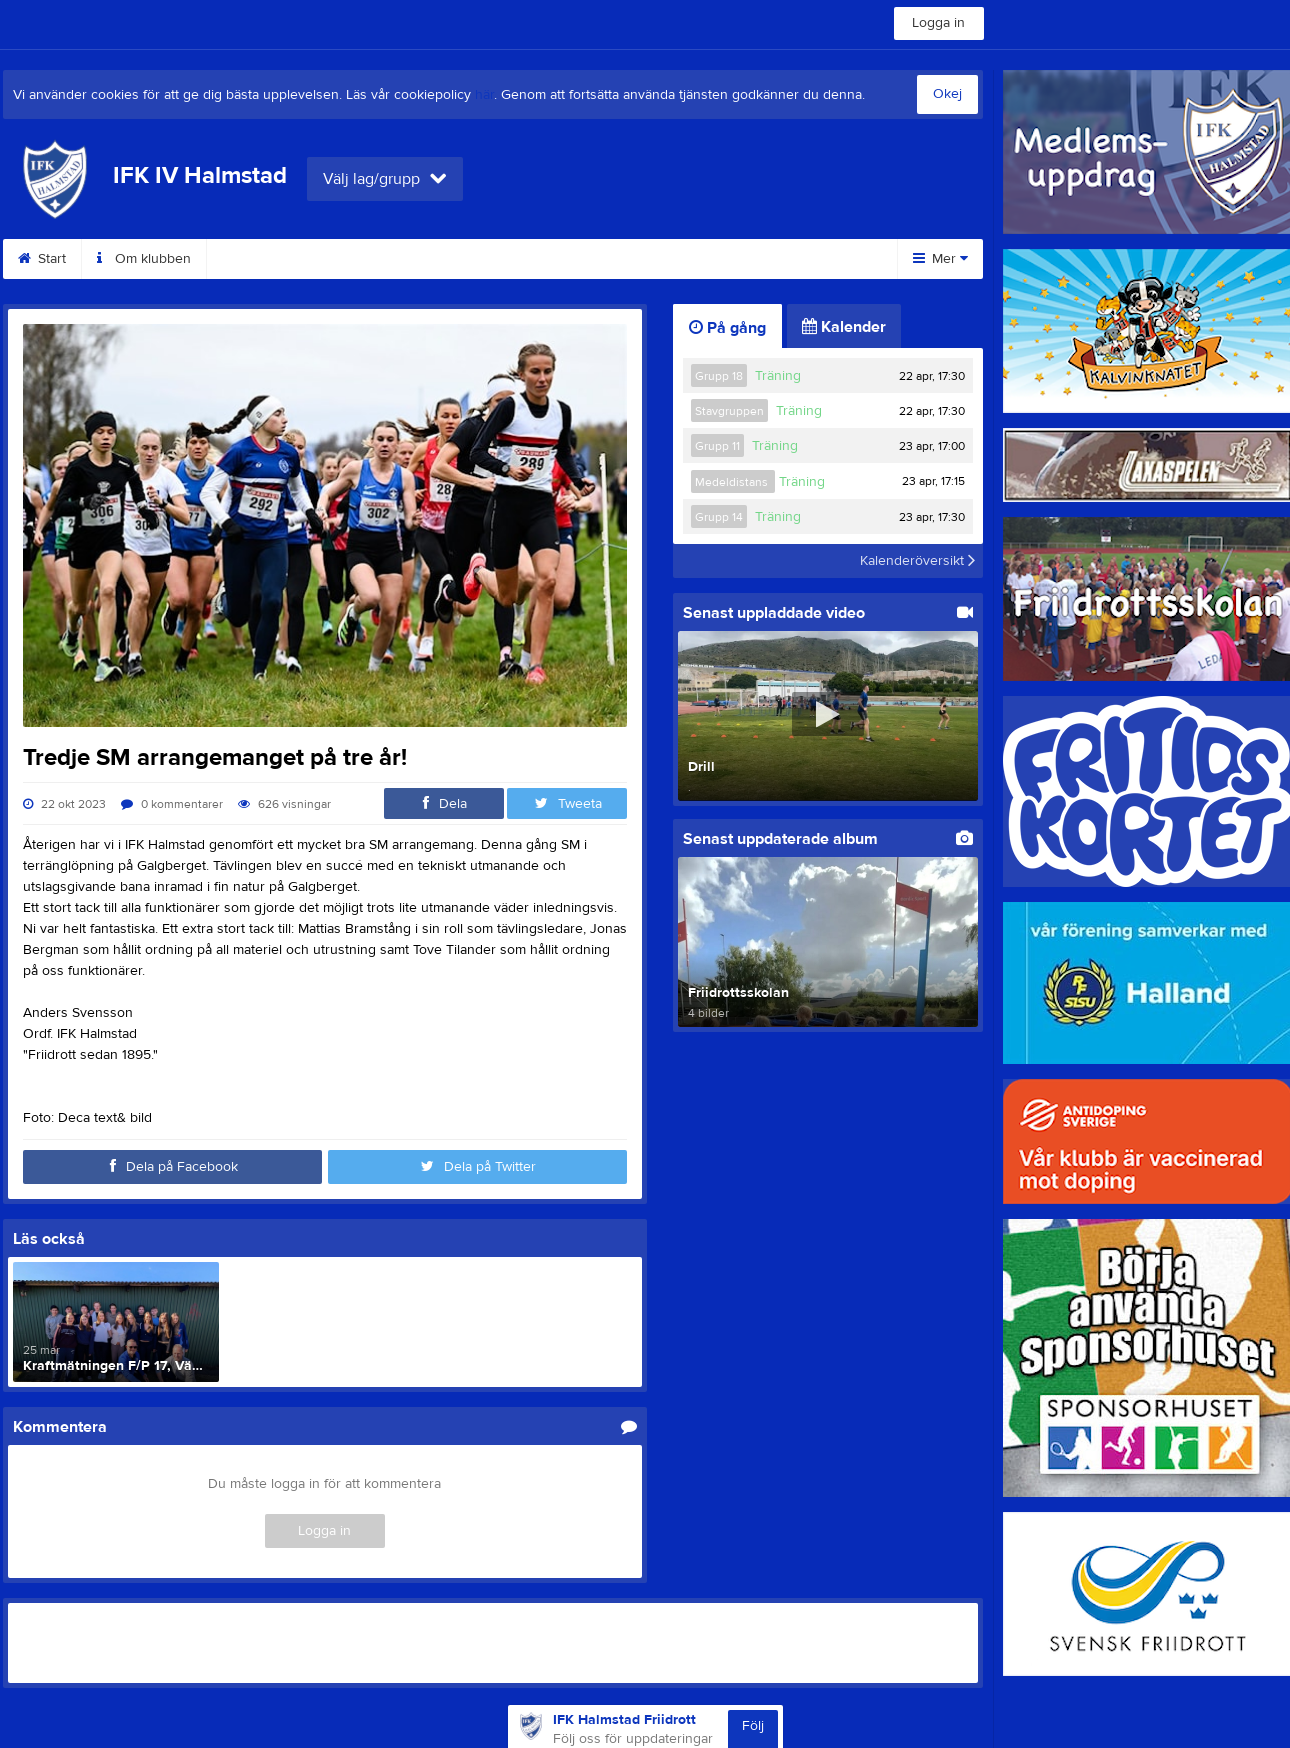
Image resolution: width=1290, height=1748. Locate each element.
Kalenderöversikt (917, 561)
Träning (778, 376)
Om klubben (144, 259)
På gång (727, 328)
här (484, 95)
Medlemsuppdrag (508, 259)
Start (42, 259)
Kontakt (254, 259)
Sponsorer (778, 259)
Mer (940, 259)
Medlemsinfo (365, 259)
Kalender (844, 327)
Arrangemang (653, 259)
